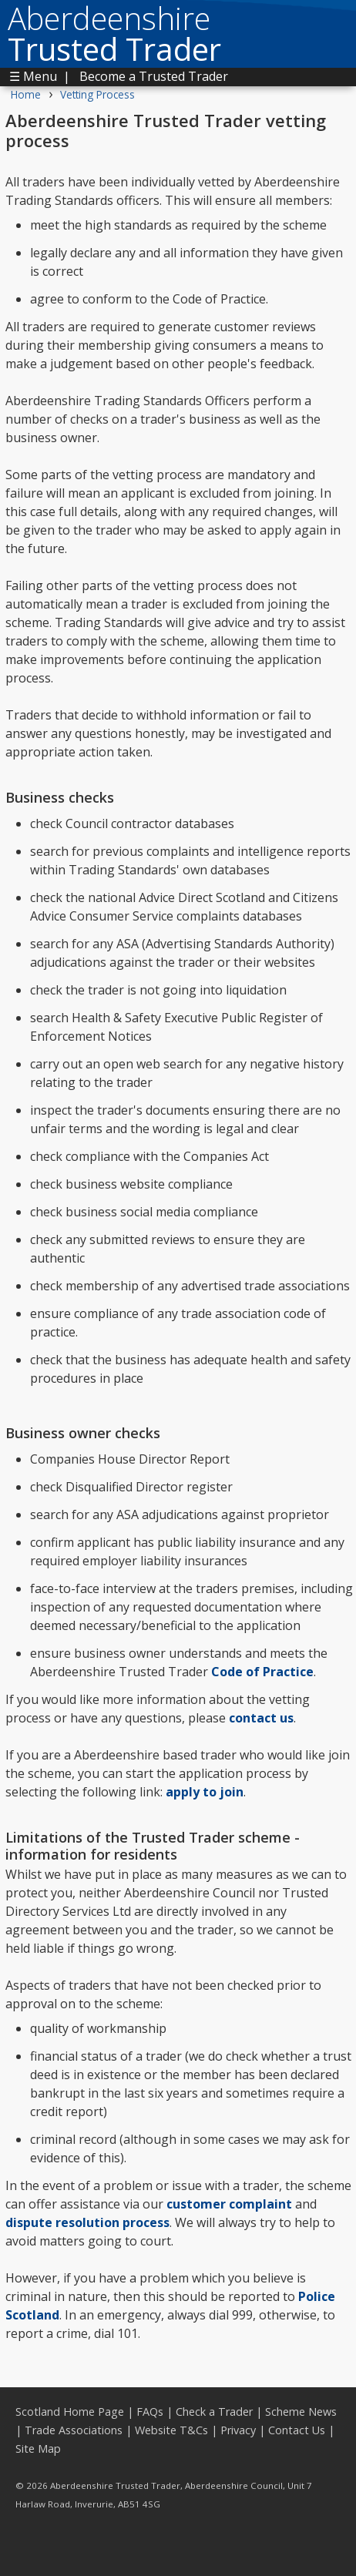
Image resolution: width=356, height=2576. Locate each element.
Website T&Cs (171, 2430)
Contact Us (296, 2430)
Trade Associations (74, 2430)
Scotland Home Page (69, 2411)
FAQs (149, 2411)
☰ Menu (33, 76)
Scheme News (301, 2411)
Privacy (238, 2430)
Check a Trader (214, 2411)
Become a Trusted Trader (153, 76)
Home (26, 94)
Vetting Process (97, 94)
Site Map (38, 2448)
